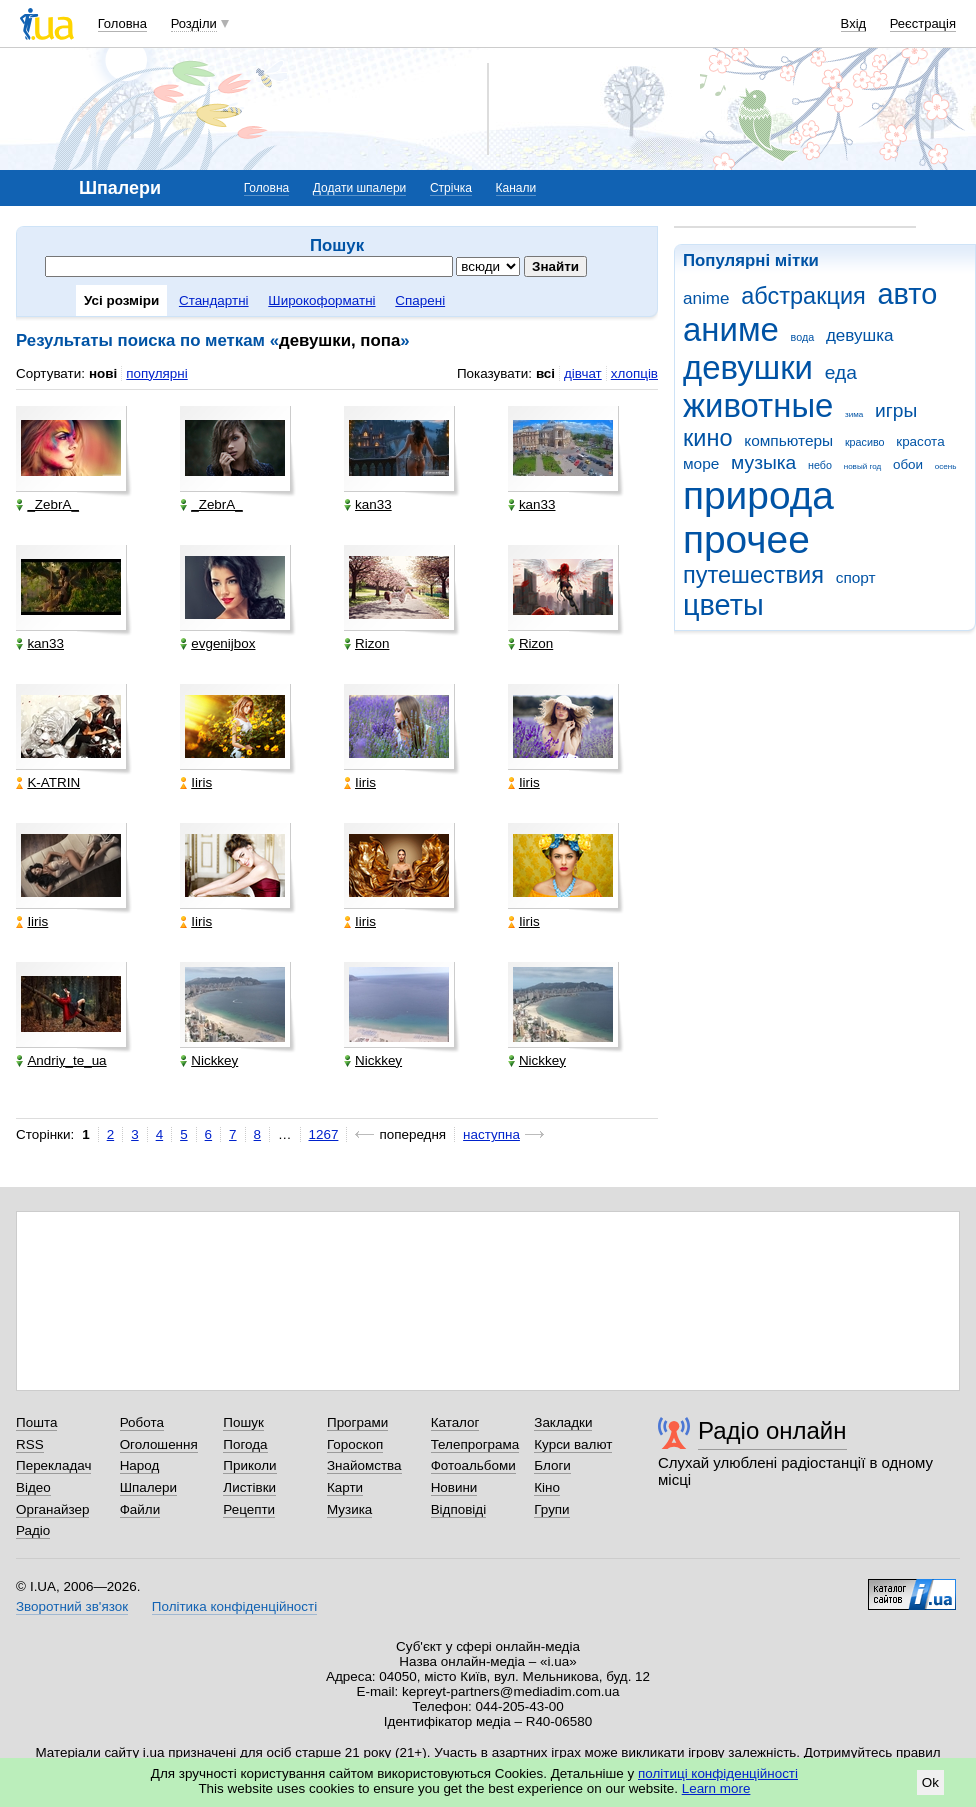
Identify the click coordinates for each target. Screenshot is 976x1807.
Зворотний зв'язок (72, 1606)
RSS (30, 1444)
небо (820, 465)
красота (920, 441)
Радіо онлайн (772, 1430)
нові (103, 373)
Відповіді (459, 1509)
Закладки (563, 1422)
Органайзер (52, 1509)
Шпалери (148, 1487)
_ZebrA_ (47, 504)
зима (854, 414)
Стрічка (451, 188)
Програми (357, 1422)
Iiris (196, 782)
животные (758, 405)
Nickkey (209, 1060)
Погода (245, 1444)
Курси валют (573, 1444)
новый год (862, 466)
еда (841, 372)
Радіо (33, 1530)
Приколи (249, 1465)
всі (545, 373)
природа (758, 495)
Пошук (243, 1422)
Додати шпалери (359, 188)
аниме (731, 329)
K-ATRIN (48, 782)
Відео (33, 1487)
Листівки (249, 1487)
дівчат (583, 373)
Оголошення (159, 1444)
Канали (516, 188)
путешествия (753, 575)
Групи (551, 1509)
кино (708, 438)
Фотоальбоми (473, 1465)
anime (706, 298)
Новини (454, 1487)
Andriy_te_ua (61, 1060)
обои (908, 464)
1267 (324, 1134)
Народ (140, 1465)
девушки (748, 367)
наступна (491, 1134)
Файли (140, 1509)
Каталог (455, 1422)
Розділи (194, 23)
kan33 (368, 504)
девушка (860, 335)
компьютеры (788, 440)
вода (803, 337)
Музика (349, 1509)
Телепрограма (475, 1444)
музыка (763, 462)
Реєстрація (923, 23)
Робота (142, 1422)
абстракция (803, 296)
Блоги (552, 1465)
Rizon (366, 643)
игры (896, 410)
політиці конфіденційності (718, 1773)
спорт (856, 577)
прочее (746, 539)
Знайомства (364, 1465)
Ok (930, 1782)
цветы (723, 605)
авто (908, 294)
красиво (865, 442)
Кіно (547, 1487)
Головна (122, 23)
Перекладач (53, 1465)
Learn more (716, 1788)
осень (946, 466)
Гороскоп (355, 1444)
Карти (345, 1487)
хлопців (634, 373)
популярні (156, 373)
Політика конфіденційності (234, 1606)
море (701, 463)
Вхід (854, 23)
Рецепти (249, 1509)
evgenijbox (217, 643)
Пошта (36, 1422)
